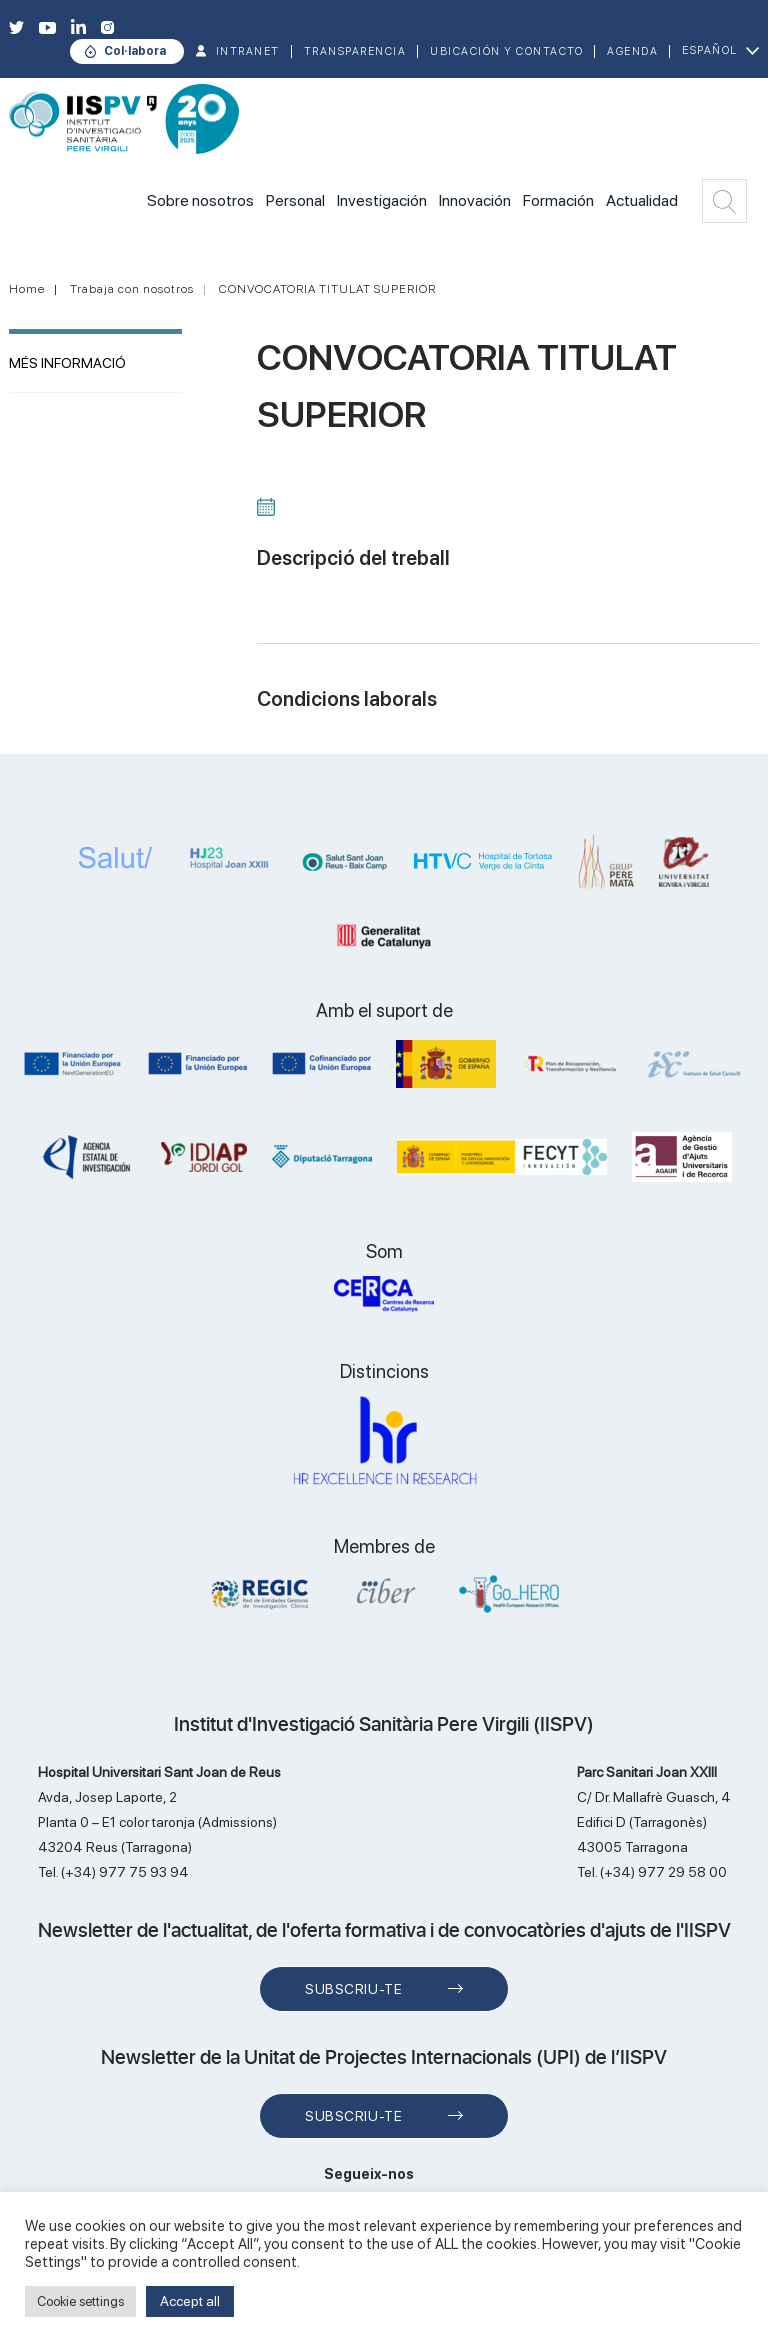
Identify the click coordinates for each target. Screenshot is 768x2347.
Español (710, 50)
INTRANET (248, 51)
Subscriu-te (353, 1989)
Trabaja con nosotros (132, 289)
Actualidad (642, 200)
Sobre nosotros (200, 200)
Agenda (632, 51)
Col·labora (135, 51)
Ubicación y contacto (506, 51)
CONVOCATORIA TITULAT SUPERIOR (327, 289)
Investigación (382, 200)
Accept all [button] (190, 2301)
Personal (295, 200)
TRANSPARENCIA (355, 51)
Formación (558, 200)
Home (27, 289)
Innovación (475, 200)
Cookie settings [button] (80, 2301)
